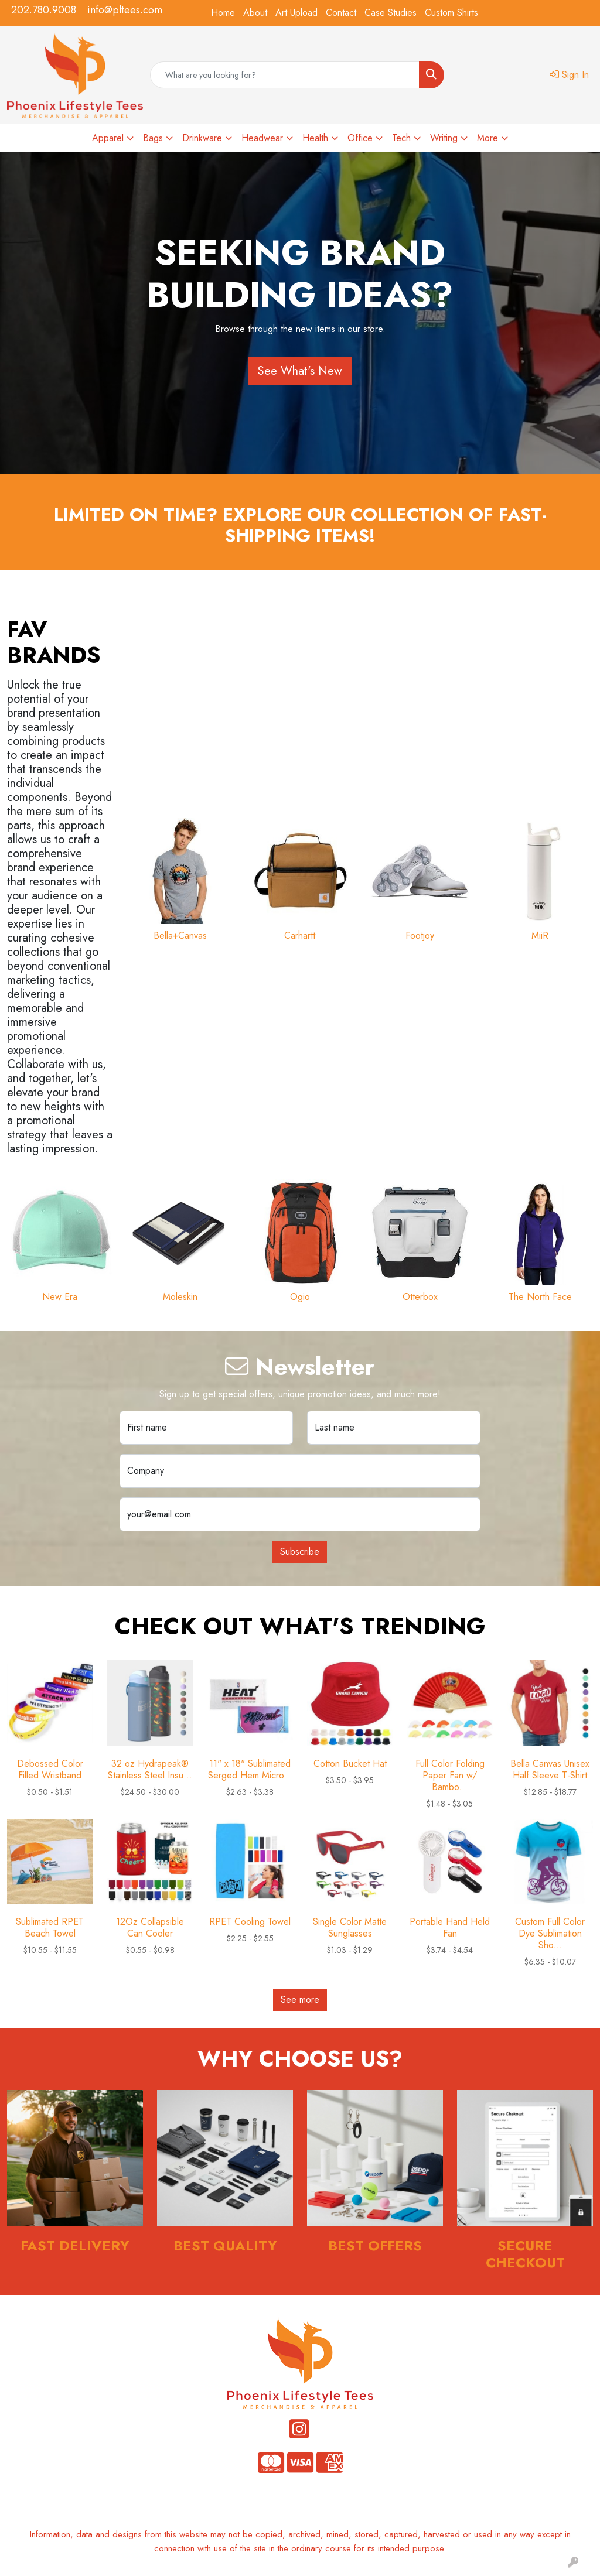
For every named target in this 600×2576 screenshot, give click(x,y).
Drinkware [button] (202, 138)
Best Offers (375, 2245)
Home (223, 12)
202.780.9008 (43, 10)
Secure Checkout (525, 2254)
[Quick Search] (285, 74)
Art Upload (296, 12)
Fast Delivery (75, 2245)
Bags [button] (153, 138)
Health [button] (315, 138)
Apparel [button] (108, 138)
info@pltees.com (124, 10)
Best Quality (225, 2245)
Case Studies (390, 12)
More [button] (487, 138)
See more (300, 1999)
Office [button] (360, 138)
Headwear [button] (262, 138)
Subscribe (299, 1551)
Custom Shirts (451, 12)
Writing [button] (444, 138)
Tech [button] (401, 138)
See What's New (300, 370)
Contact (341, 12)
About (255, 12)
